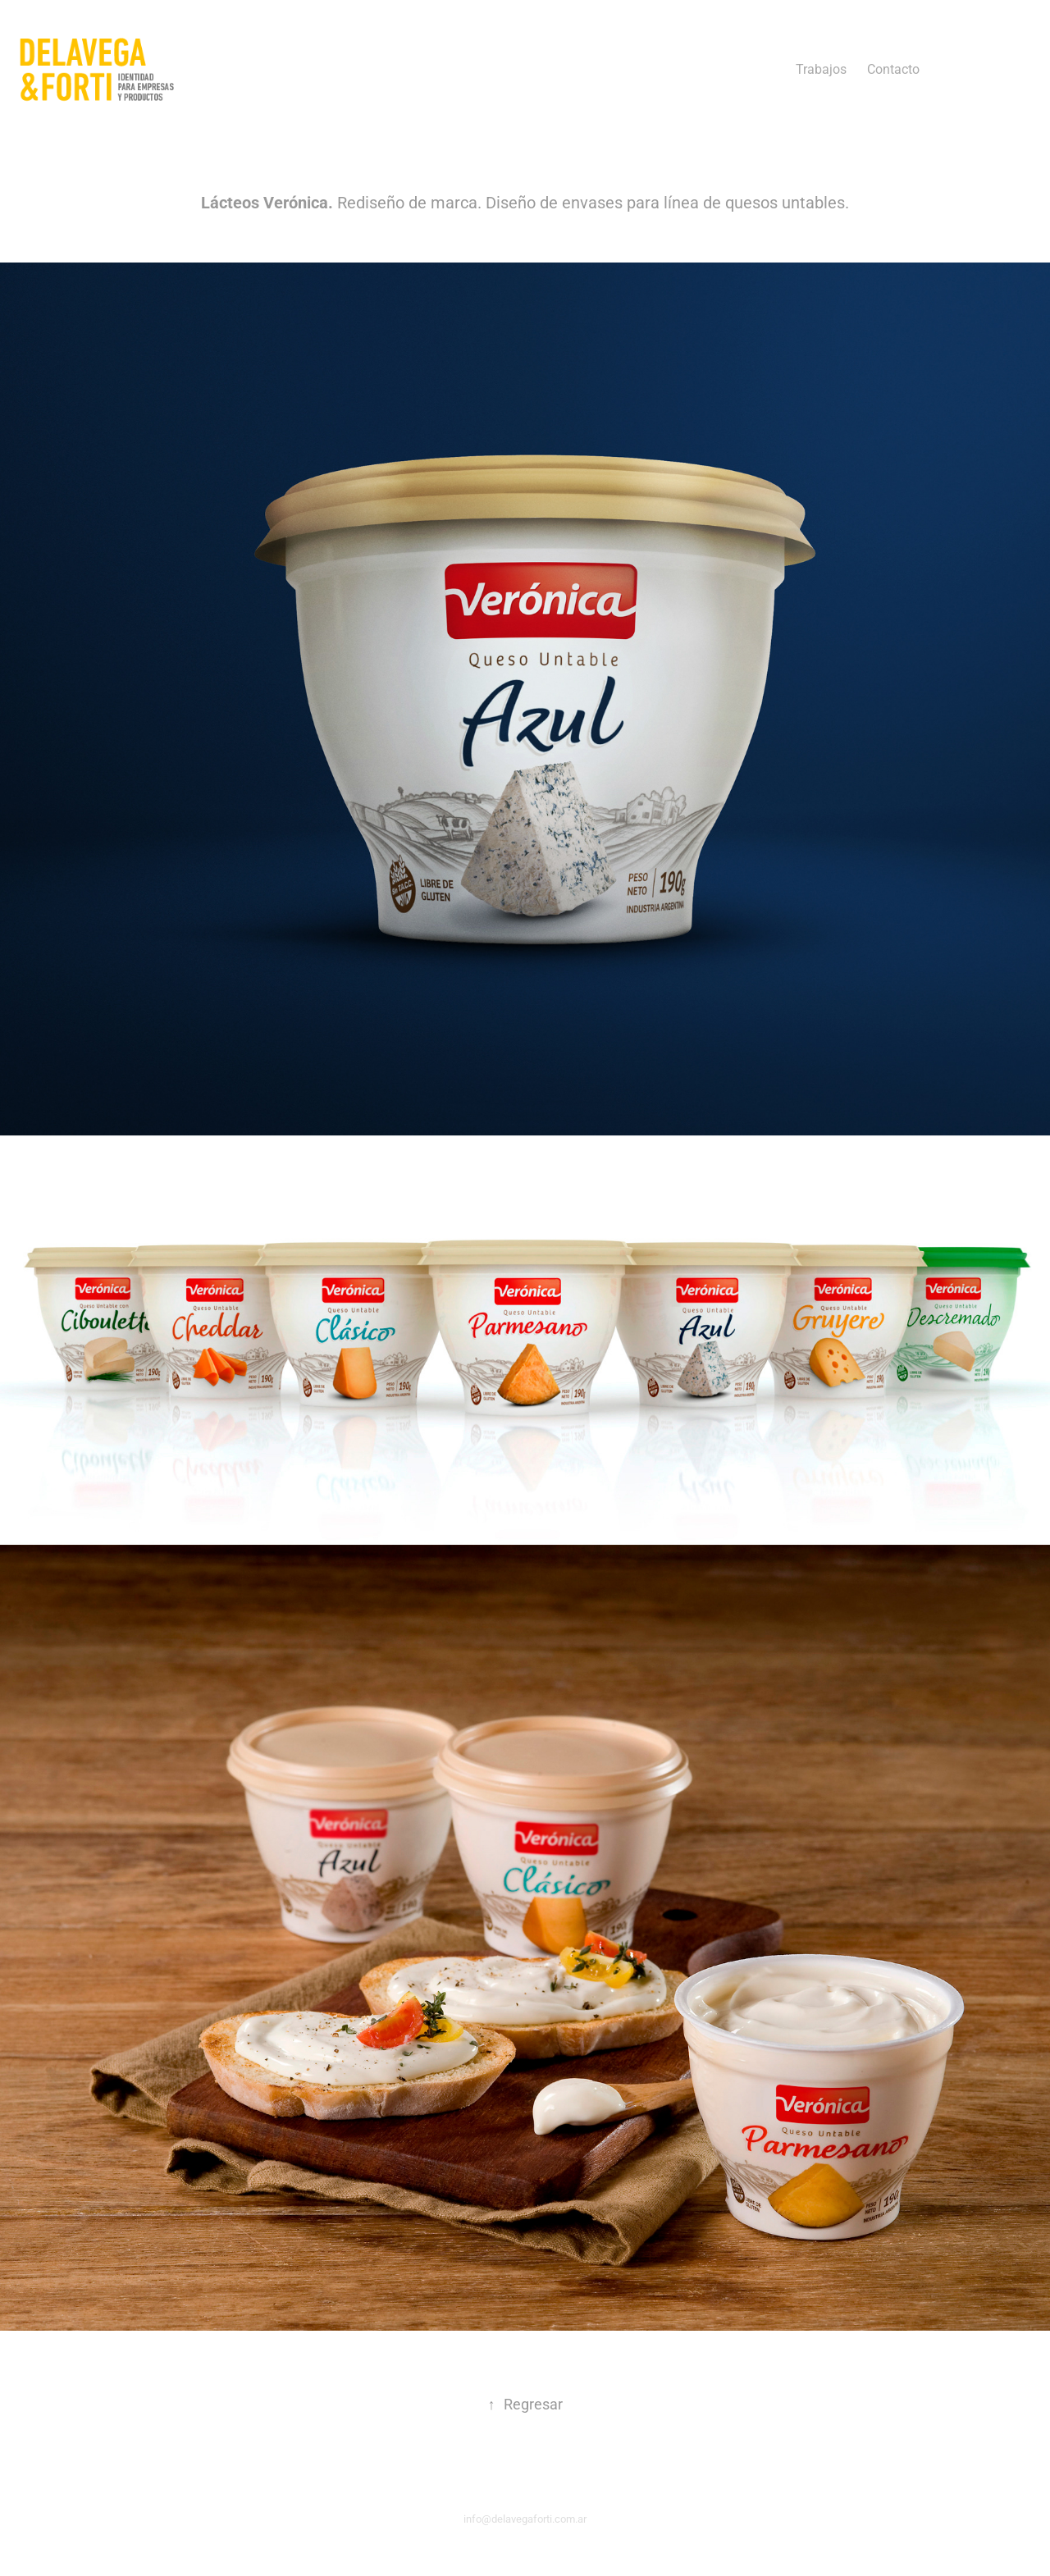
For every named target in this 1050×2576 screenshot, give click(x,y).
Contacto (893, 68)
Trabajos (821, 68)
